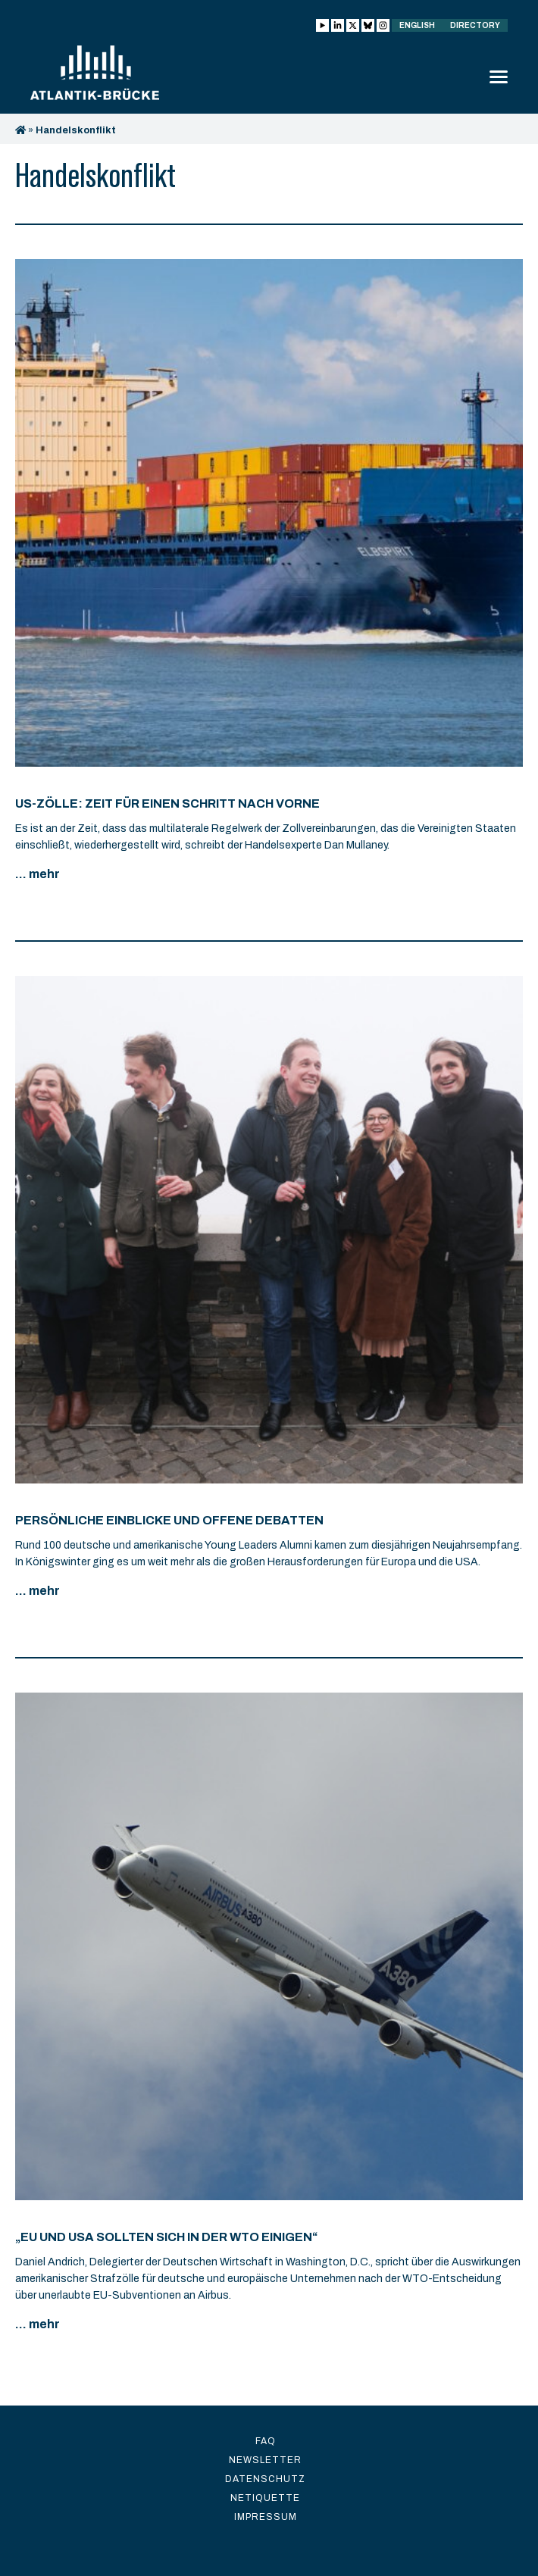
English (417, 25)
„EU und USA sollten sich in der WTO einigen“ (166, 2237)
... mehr (37, 874)
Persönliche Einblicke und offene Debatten (169, 1520)
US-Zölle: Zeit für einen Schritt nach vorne (167, 803)
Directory (475, 25)
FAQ (265, 2441)
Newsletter (265, 2460)
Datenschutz (265, 2479)
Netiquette (265, 2498)
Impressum (265, 2517)
